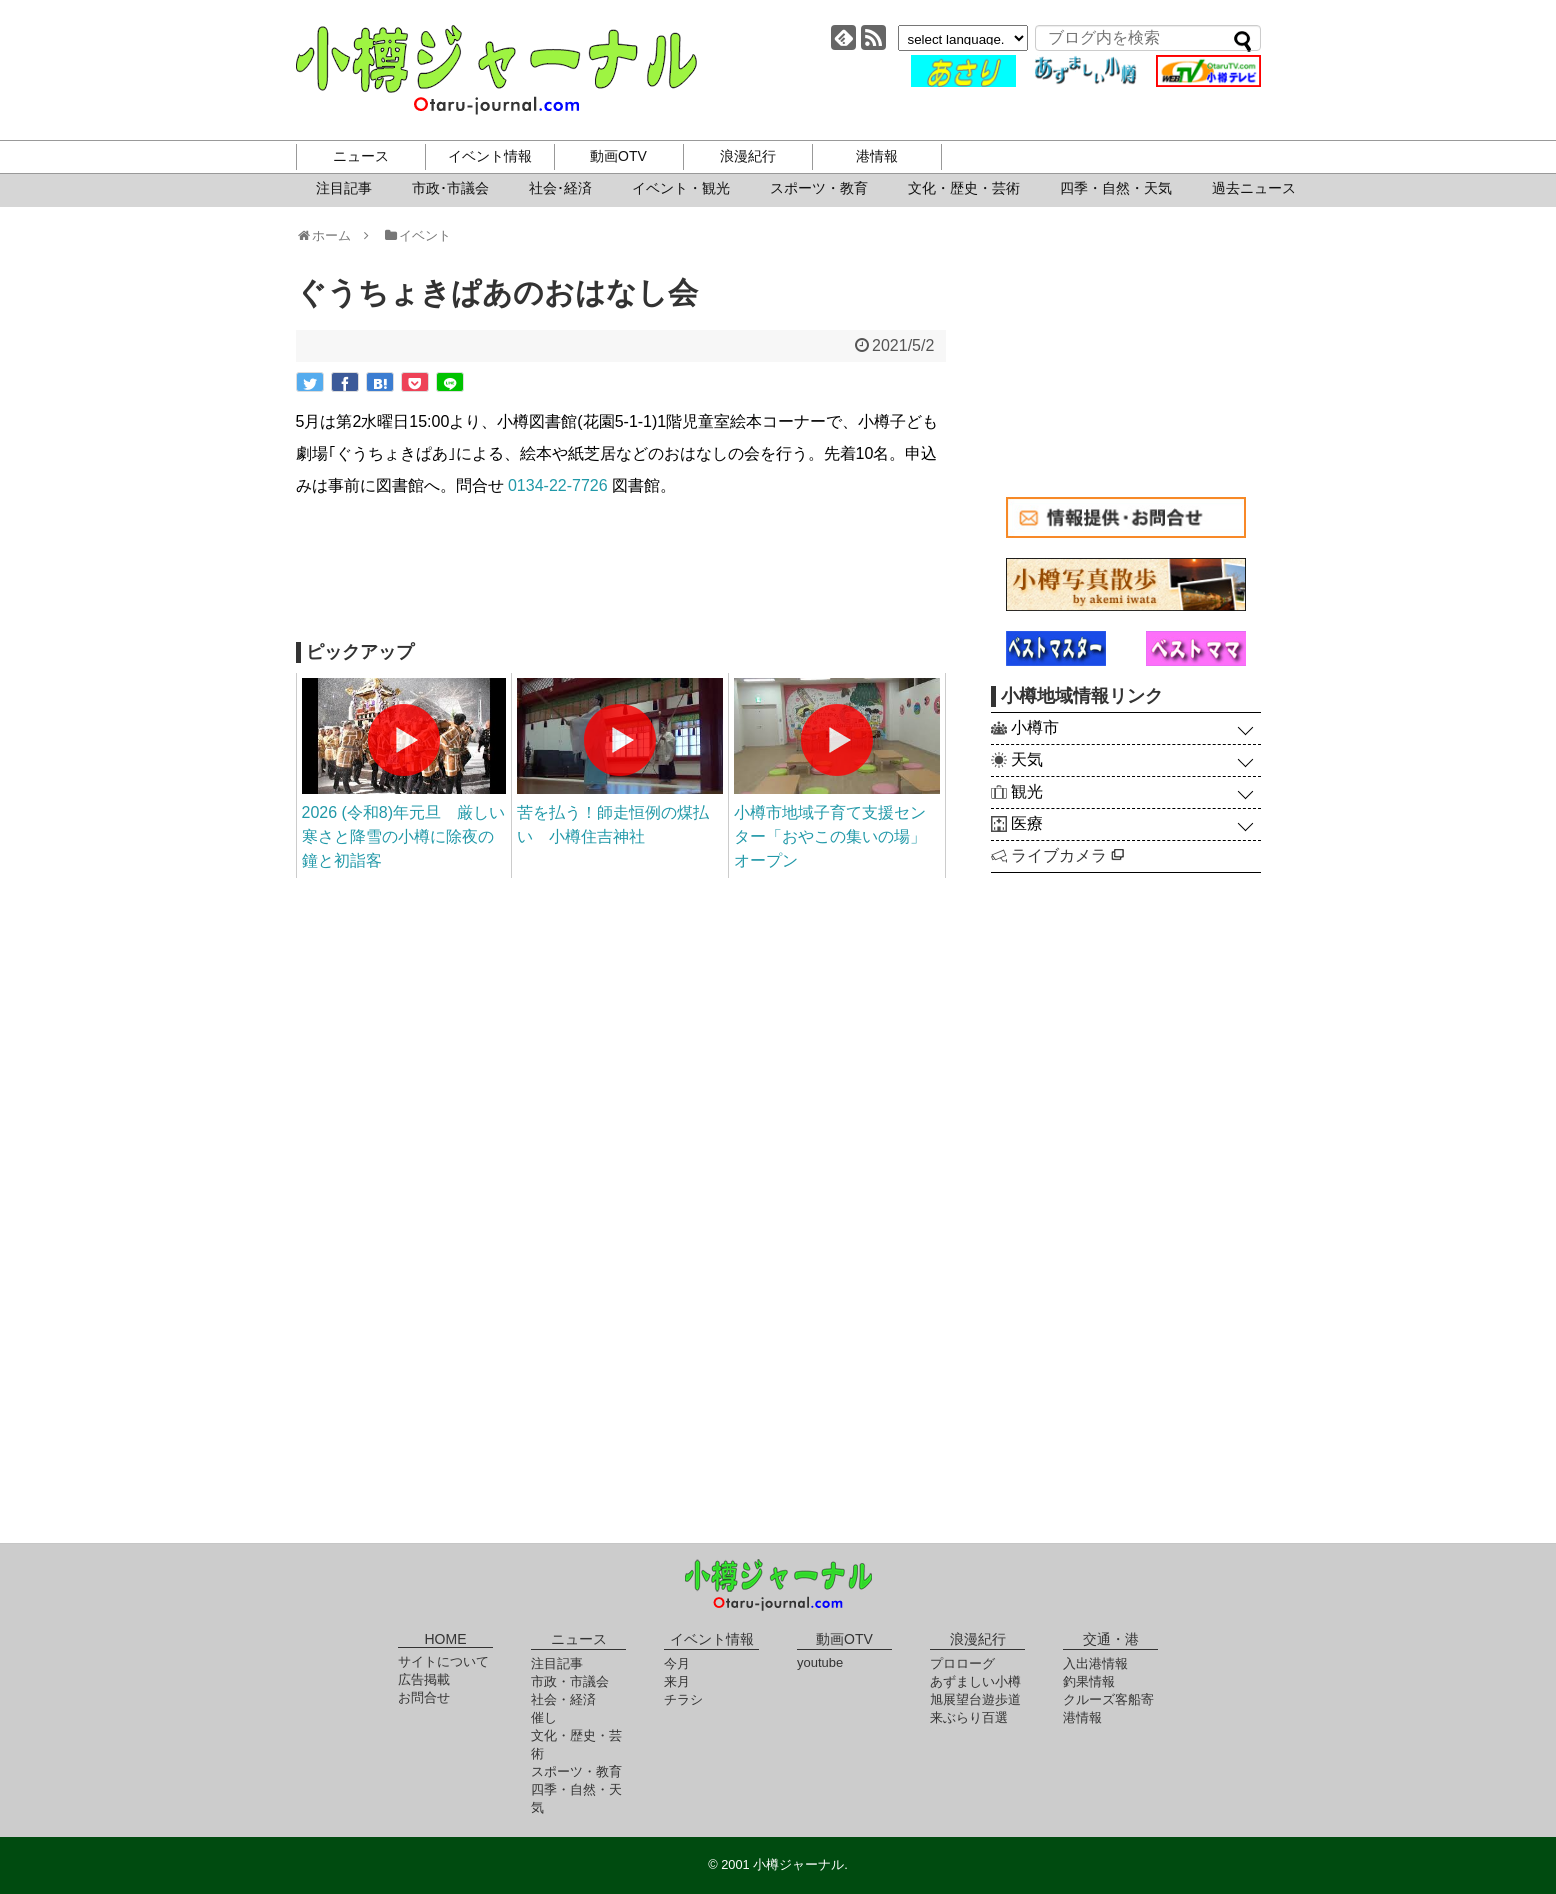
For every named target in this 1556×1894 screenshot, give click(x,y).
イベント (416, 235)
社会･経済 (560, 188)
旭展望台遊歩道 (975, 1699)
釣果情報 (1089, 1681)
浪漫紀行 (748, 156)
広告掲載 (424, 1679)
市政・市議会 (570, 1681)
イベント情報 (490, 156)
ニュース (361, 156)
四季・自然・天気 (1116, 188)
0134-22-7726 (558, 485)
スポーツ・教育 (819, 188)
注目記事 (344, 188)
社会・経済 (563, 1699)
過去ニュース (1254, 188)
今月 (677, 1663)
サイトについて (443, 1661)
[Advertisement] (621, 572)
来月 (677, 1681)
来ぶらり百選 (969, 1717)
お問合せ (424, 1697)
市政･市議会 (450, 188)
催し (544, 1717)
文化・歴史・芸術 (964, 188)
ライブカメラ (1067, 855)
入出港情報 (1095, 1663)
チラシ (683, 1699)
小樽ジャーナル (496, 70)
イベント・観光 (681, 188)
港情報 (877, 156)
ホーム (330, 235)
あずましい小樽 (975, 1681)
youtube (820, 1662)
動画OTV (618, 156)
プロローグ (962, 1663)
